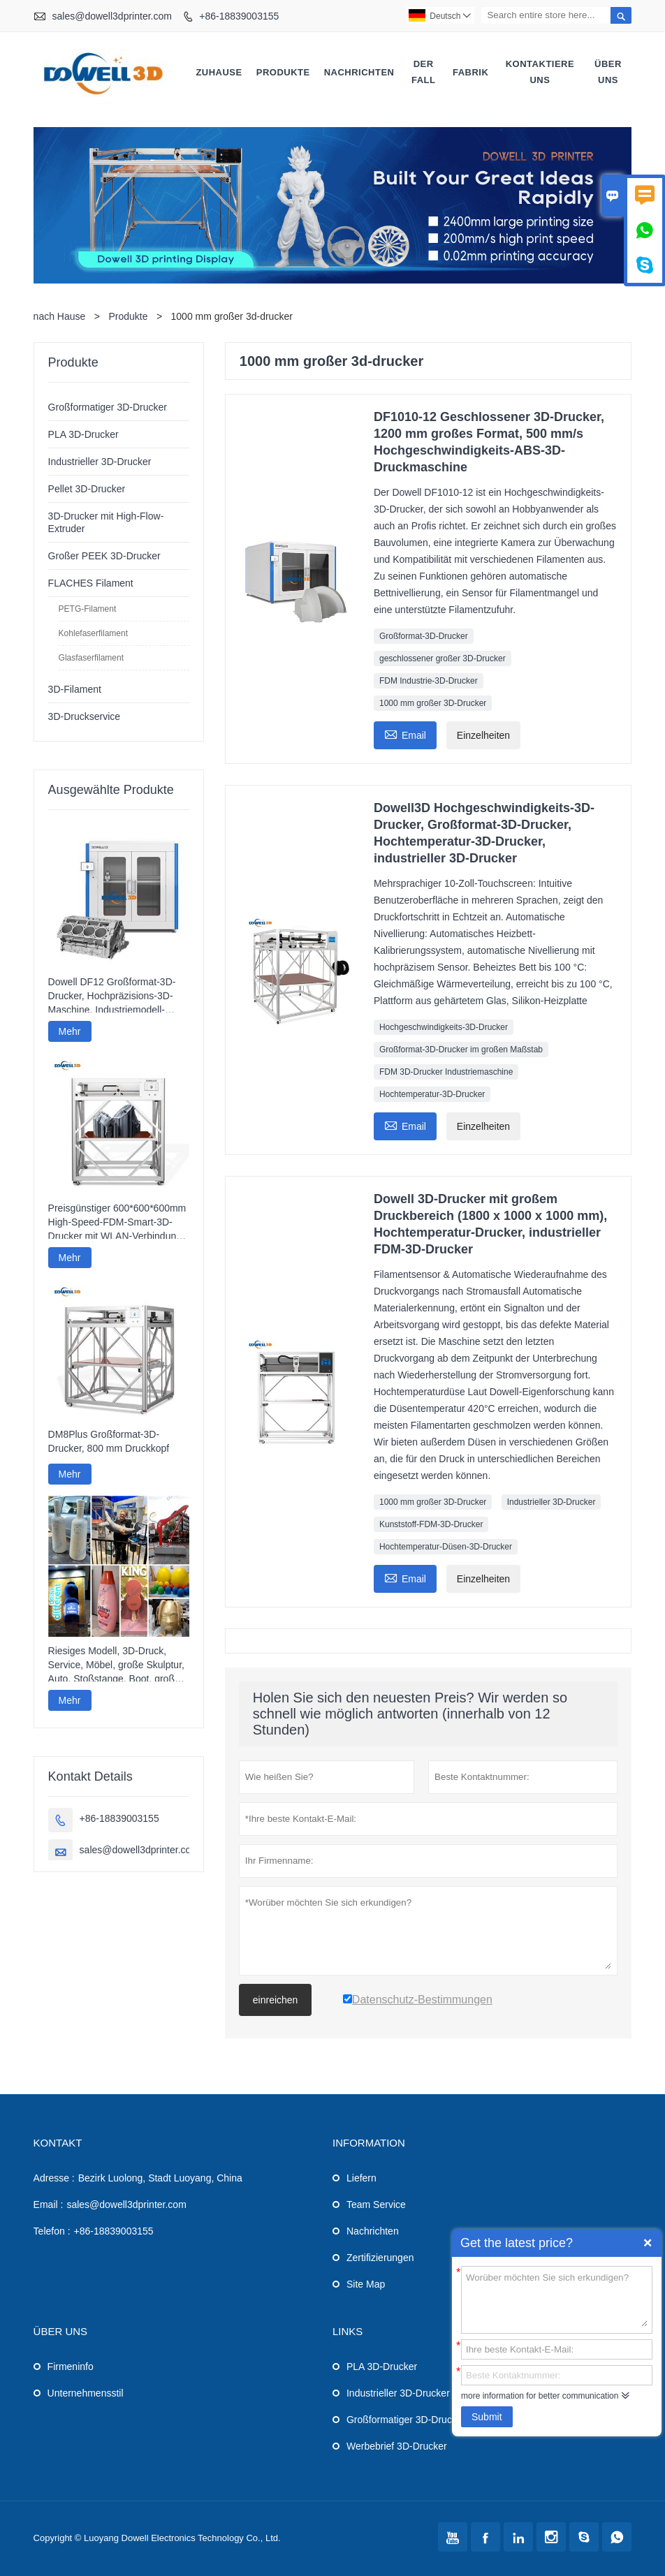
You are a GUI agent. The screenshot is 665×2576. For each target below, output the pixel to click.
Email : (49, 2204)
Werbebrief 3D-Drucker (396, 2446)
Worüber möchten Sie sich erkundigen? (557, 2299)
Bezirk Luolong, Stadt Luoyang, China (160, 2178)
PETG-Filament (88, 609)
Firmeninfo (71, 2366)
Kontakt (58, 2143)
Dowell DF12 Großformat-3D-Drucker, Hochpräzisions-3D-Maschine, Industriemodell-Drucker (112, 996)
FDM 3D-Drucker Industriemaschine (446, 1072)
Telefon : (52, 2231)
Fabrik (470, 72)
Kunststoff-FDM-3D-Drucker (431, 1524)
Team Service (376, 2204)
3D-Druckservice (84, 716)
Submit (487, 2416)
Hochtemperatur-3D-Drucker (432, 1094)
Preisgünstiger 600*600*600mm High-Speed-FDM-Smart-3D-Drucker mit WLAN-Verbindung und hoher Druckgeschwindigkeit (117, 1222)
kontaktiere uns (540, 72)
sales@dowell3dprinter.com (111, 16)
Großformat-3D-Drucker (423, 636)
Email (405, 733)
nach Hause (60, 316)
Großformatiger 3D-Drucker (107, 407)
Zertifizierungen (380, 2257)
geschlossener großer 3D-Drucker (442, 658)
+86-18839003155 (239, 16)
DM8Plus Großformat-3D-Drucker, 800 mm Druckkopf (109, 1441)
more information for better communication (539, 2396)
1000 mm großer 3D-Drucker (432, 703)
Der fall (423, 72)
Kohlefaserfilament (93, 633)
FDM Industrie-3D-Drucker (428, 681)
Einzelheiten (483, 735)
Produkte (283, 72)
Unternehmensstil (86, 2393)
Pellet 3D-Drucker (86, 488)
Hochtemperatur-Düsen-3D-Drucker (445, 1547)
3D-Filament (74, 689)
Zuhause (219, 72)
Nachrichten (359, 72)
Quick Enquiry (647, 2243)
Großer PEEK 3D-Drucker (104, 555)
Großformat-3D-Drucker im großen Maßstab (461, 1049)
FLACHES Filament (90, 583)
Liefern (361, 2178)
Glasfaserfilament (91, 658)
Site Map (365, 2284)
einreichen (275, 1999)
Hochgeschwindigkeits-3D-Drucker (443, 1027)
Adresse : (54, 2178)
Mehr (70, 1031)
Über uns (608, 72)
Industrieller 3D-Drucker (551, 1502)
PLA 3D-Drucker (83, 434)
